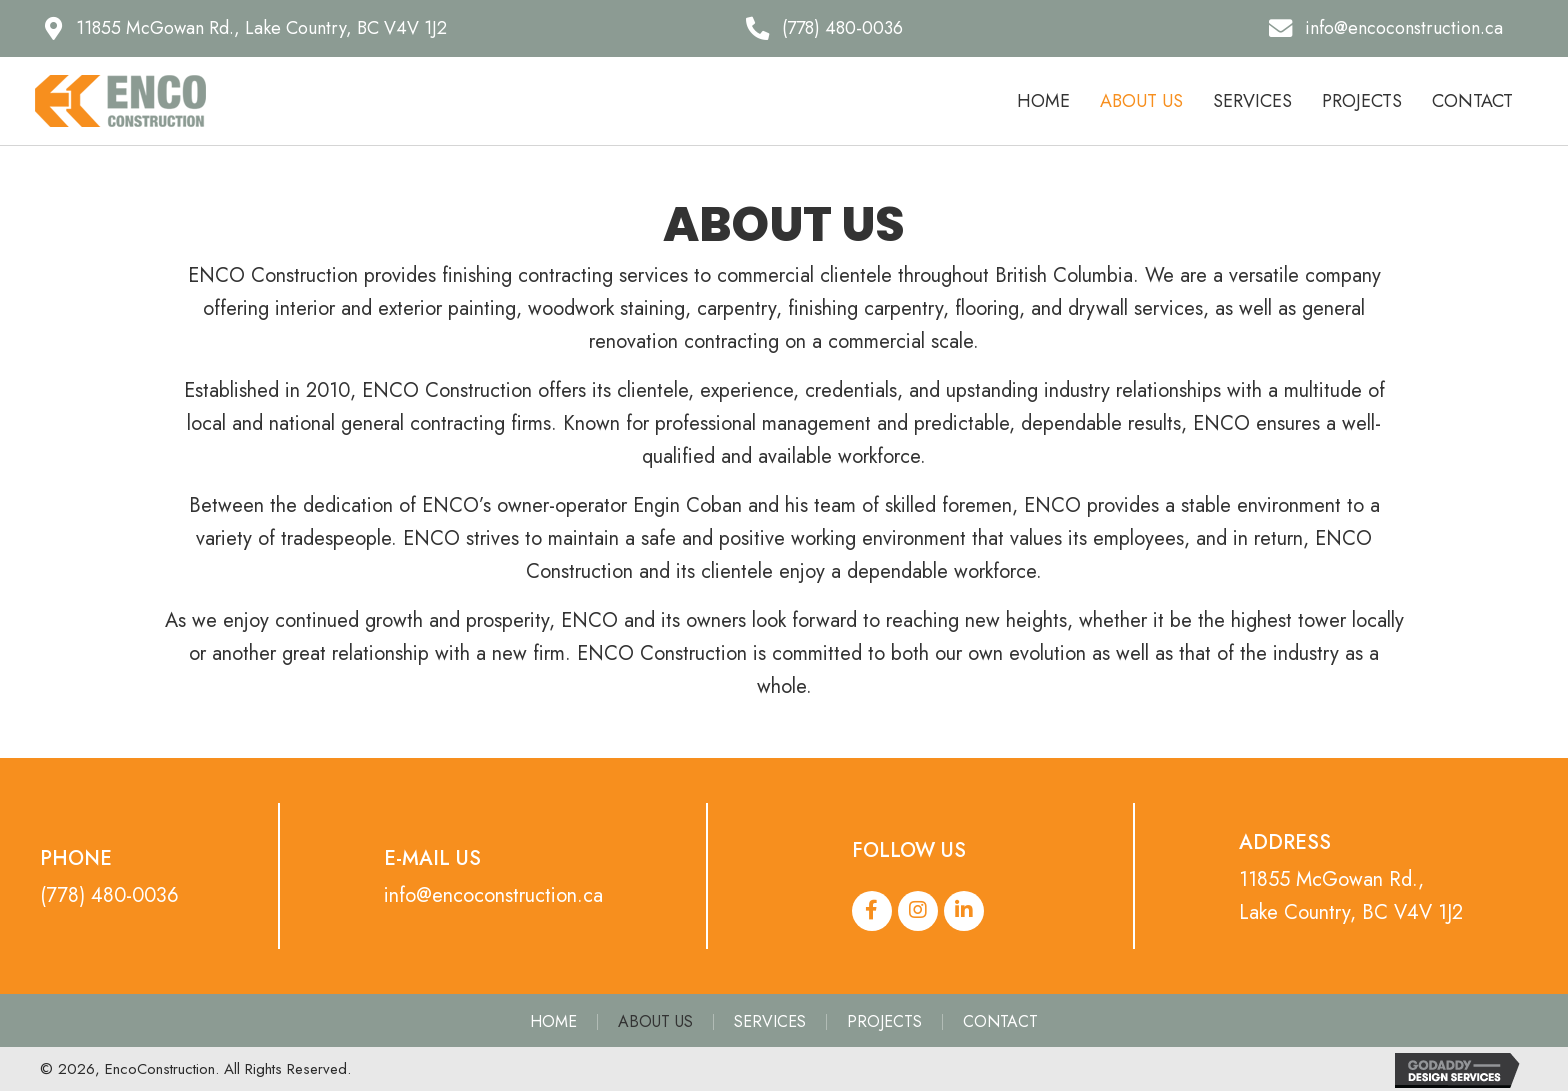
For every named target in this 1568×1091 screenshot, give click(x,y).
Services (770, 1022)
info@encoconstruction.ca (493, 895)
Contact (1000, 1022)
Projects (884, 1022)
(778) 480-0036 (109, 895)
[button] (246, 28)
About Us (655, 1022)
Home (553, 1022)
